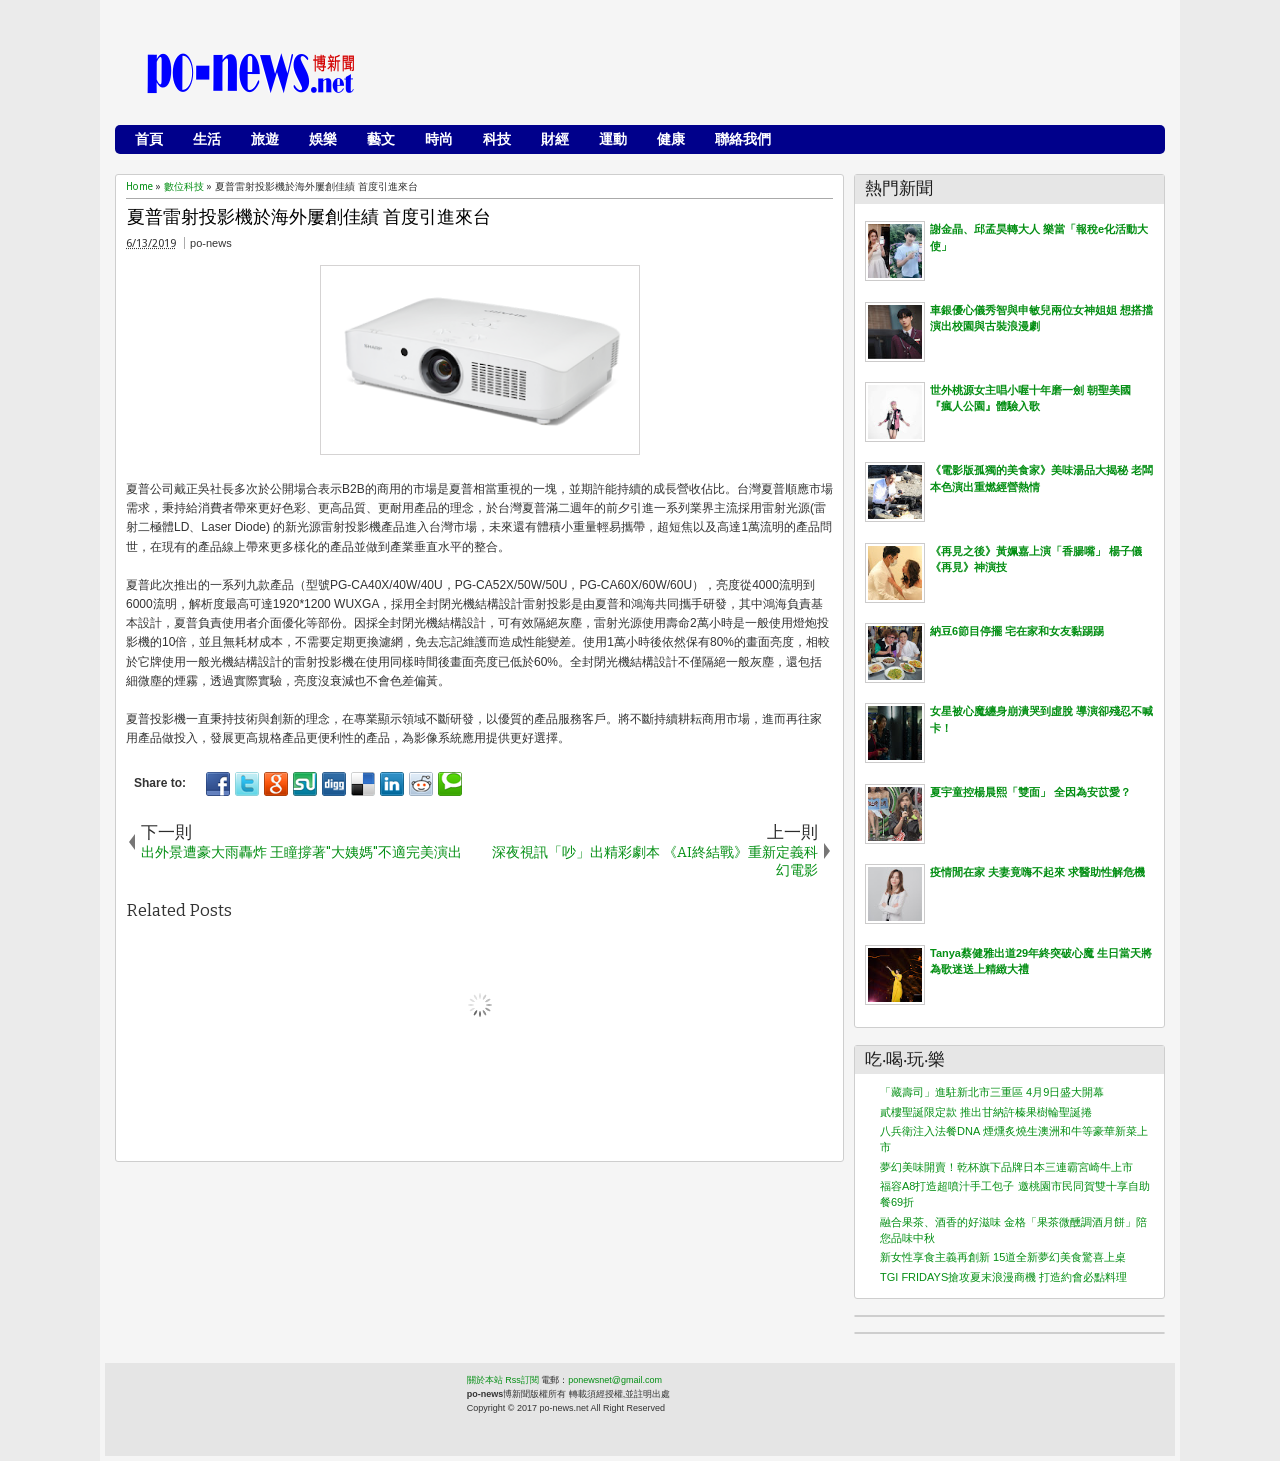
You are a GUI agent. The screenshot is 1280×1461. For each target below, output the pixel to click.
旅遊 (265, 139)
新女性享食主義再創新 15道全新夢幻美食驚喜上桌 (1003, 1257)
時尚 (439, 139)
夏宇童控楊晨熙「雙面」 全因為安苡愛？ (1030, 792)
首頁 (149, 139)
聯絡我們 (743, 139)
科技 (497, 139)
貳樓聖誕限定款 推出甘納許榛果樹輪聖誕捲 (986, 1112)
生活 (207, 139)
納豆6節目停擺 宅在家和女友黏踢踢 (1017, 631)
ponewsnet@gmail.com (615, 1380)
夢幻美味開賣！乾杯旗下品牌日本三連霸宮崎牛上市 (1006, 1167)
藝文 (381, 139)
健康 (671, 139)
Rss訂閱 (522, 1380)
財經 (555, 139)
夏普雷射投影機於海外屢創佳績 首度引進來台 (309, 217)
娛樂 (323, 139)
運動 (613, 139)
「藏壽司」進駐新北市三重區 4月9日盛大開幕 (992, 1092)
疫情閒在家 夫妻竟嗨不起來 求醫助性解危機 (1037, 872)
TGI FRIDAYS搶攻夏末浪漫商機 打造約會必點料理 (1003, 1277)
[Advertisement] (791, 75)
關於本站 (485, 1380)
